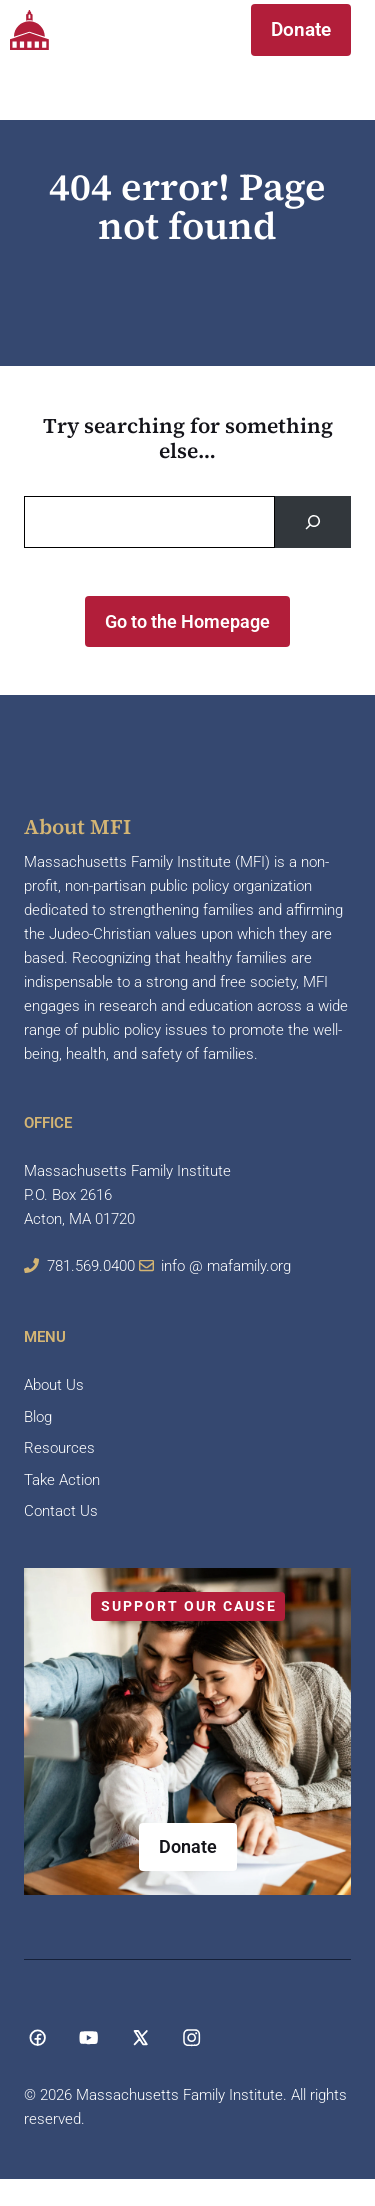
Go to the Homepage (187, 621)
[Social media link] (37, 2037)
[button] (193, 30)
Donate (301, 29)
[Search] (313, 522)
